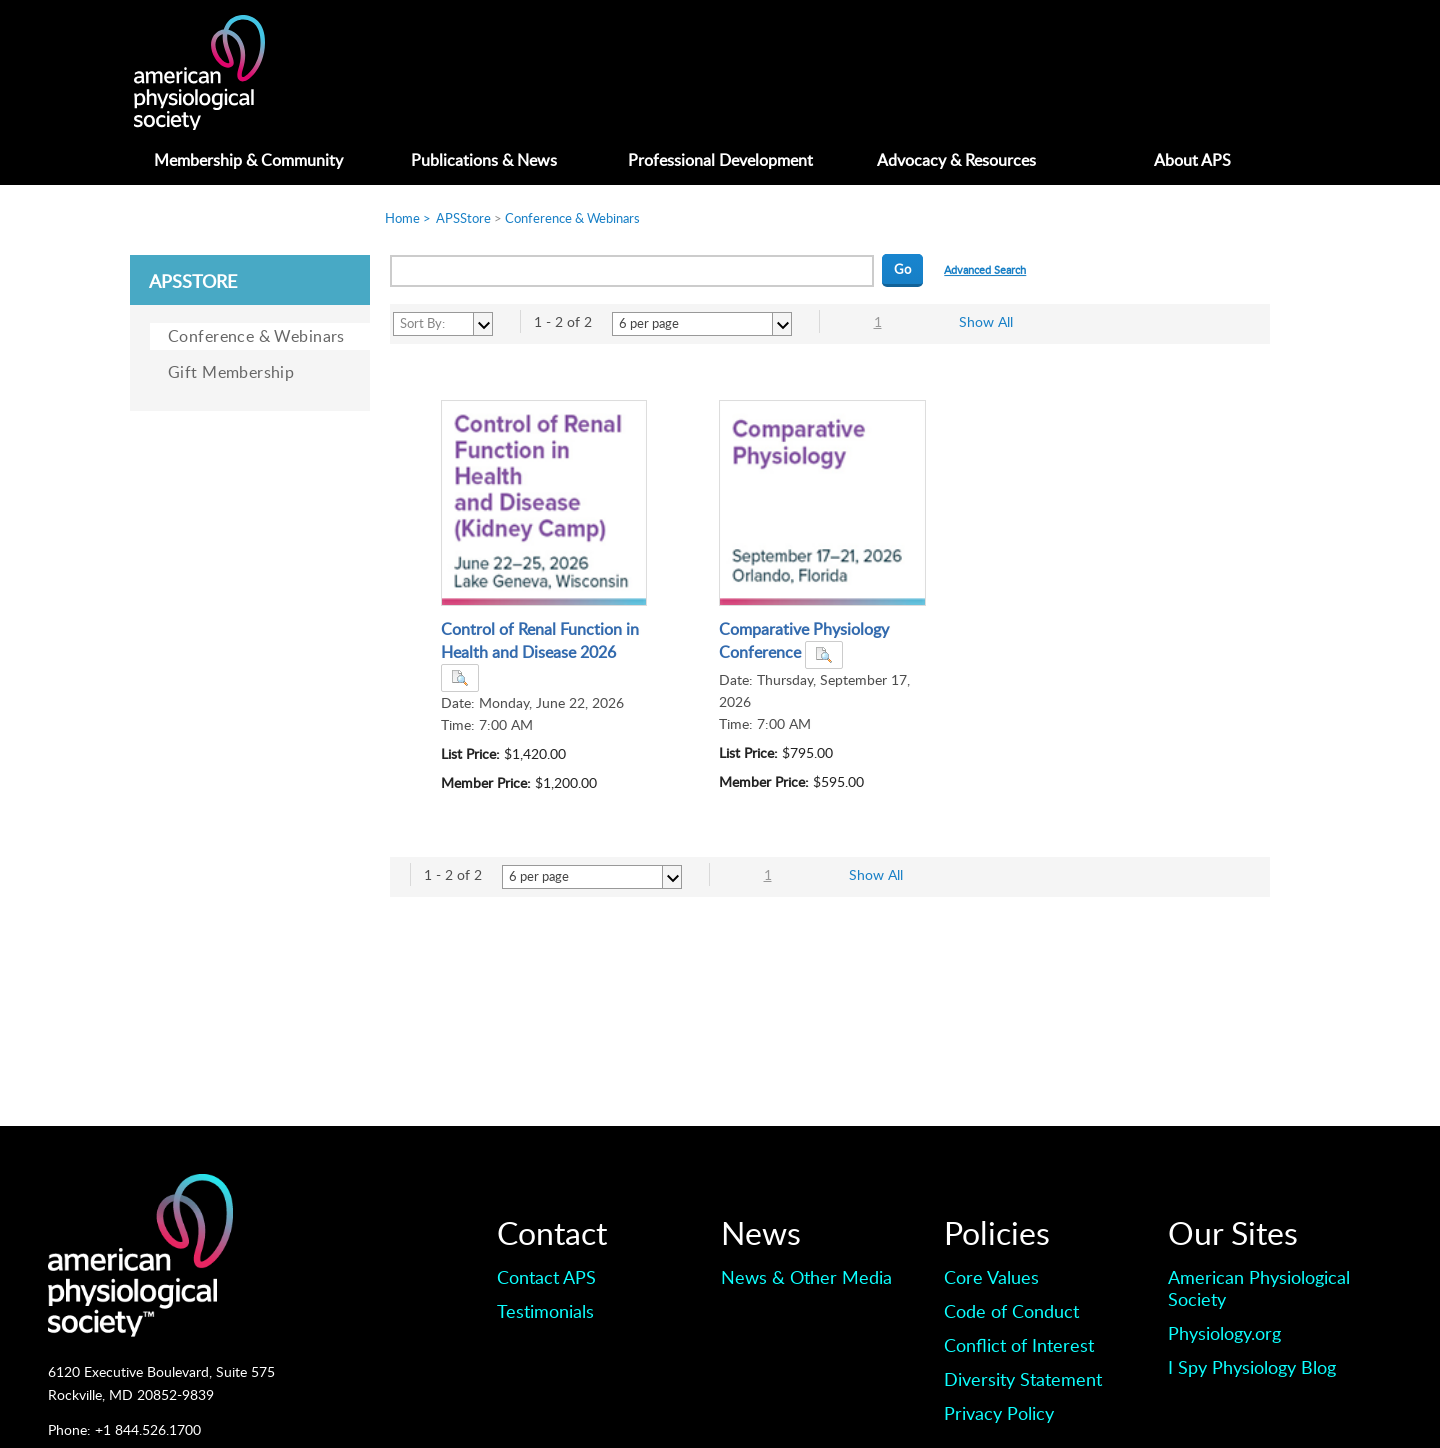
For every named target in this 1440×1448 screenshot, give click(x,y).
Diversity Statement (1023, 1379)
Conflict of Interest (1019, 1345)
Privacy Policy (999, 1413)
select (483, 324)
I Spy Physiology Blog (1252, 1367)
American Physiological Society (1259, 1288)
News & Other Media (806, 1277)
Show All (986, 321)
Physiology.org (1224, 1333)
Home (402, 218)
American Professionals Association (220, 72)
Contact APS (546, 1277)
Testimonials (545, 1311)
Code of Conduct (1011, 1311)
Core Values (991, 1277)
